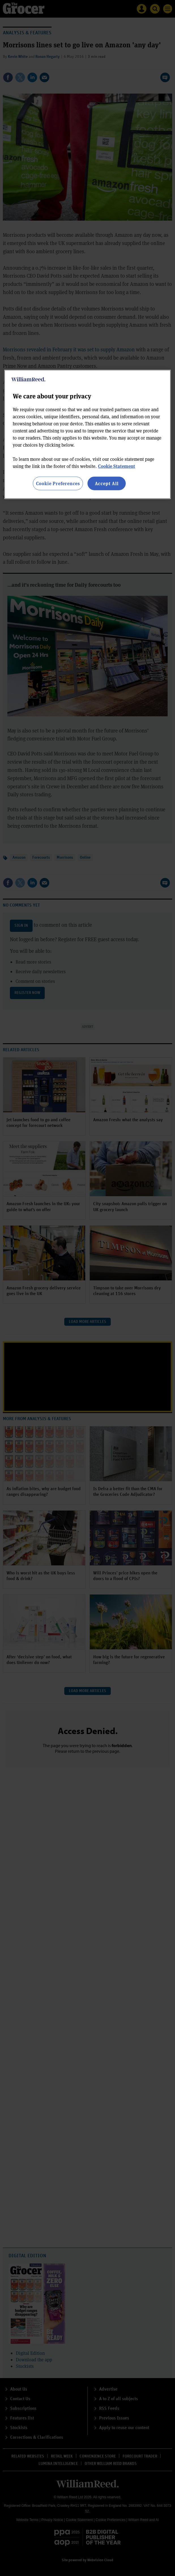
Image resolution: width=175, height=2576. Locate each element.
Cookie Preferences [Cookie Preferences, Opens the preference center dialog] (58, 483)
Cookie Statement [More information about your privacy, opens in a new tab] (116, 466)
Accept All (107, 483)
